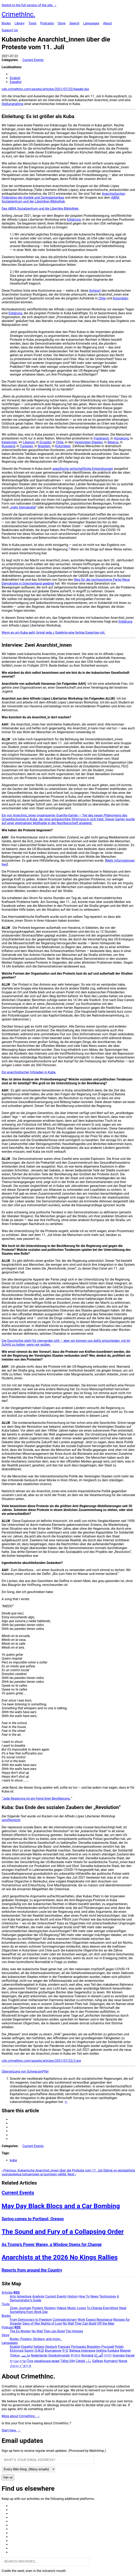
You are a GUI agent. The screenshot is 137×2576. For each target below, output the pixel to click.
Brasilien (44, 446)
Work (81, 2320)
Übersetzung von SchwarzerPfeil (25, 2071)
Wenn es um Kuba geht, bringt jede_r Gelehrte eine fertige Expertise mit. (53, 632)
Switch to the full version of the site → (29, 5)
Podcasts (47, 23)
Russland (8, 446)
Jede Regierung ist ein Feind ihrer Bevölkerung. (37, 1798)
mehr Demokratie (23, 507)
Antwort (95, 291)
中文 (65, 2350)
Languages (91, 23)
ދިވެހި (88, 2361)
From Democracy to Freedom (31, 2320)
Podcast (8, 2327)
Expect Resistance (99, 2320)
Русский (107, 2347)
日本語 (39, 2350)
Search (74, 23)
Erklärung (74, 219)
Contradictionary (65, 2320)
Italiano (39, 2347)
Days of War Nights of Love (42, 2323)
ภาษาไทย (26, 2361)
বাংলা (108, 2355)
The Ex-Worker (20, 2331)
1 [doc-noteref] (69, 548)
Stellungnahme (12, 104)
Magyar (125, 2350)
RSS (16, 2292)
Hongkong (121, 438)
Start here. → (11, 2430)
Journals (25, 2308)
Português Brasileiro (85, 2347)
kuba (13, 2160)
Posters (37, 2308)
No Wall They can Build (48, 2331)
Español (15, 82)
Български (53, 2350)
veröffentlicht (11, 1820)
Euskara (113, 2350)
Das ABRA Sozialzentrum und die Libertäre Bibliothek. (40, 208)
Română (87, 2355)
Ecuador (45, 442)
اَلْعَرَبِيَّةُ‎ (98, 2355)
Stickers (50, 2308)
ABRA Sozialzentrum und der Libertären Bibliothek (60, 199)
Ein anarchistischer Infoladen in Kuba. (29, 1072)
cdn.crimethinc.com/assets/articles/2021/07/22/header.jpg (45, 89)
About (107, 23)
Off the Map (105, 2323)
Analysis (38, 2296)
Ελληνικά (16, 2350)
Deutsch (51, 2347)
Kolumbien (120, 298)
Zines (14, 2308)
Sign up (8, 2477)
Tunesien (26, 446)
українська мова (46, 2361)
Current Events (33, 60)
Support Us (10, 30)
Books (6, 23)
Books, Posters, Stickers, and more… (36, 2339)
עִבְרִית (14, 2361)
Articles (7, 2292)
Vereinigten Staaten (88, 442)
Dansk (130, 2355)
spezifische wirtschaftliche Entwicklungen (82, 469)
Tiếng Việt (67, 2361)
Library (20, 23)
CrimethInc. (18, 14)
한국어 (75, 2355)
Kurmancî (111, 2361)
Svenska (118, 2355)
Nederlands (39, 2355)
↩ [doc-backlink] (66, 2102)
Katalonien (9, 442)
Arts (13, 2296)
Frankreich (101, 438)
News (94, 2296)
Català (80, 2361)
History (72, 2296)
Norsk (123, 2361)
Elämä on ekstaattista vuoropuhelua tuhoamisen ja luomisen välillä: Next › (68, 2172)
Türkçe (15, 2355)
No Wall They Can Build (79, 2323)
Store (61, 23)
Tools (32, 23)
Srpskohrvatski (59, 2355)
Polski (119, 2347)
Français (64, 2347)
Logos (81, 2308)
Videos (62, 2308)
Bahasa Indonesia (82, 2350)
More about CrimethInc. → (21, 2416)
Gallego (97, 2361)
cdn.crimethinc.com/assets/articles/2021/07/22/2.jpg (41, 2061)
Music (71, 2308)
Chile (102, 298)
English (15, 78)
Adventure (24, 2296)
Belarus (113, 442)
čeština (101, 2350)
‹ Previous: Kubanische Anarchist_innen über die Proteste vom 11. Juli (53, 2170)
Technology (107, 2296)
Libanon (29, 442)
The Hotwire (74, 2331)
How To (83, 2296)
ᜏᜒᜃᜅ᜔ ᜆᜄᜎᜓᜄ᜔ (20, 2366)
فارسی (25, 2355)
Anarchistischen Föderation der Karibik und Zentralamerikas (63, 195)
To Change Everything (102, 2308)
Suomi (28, 2350)
